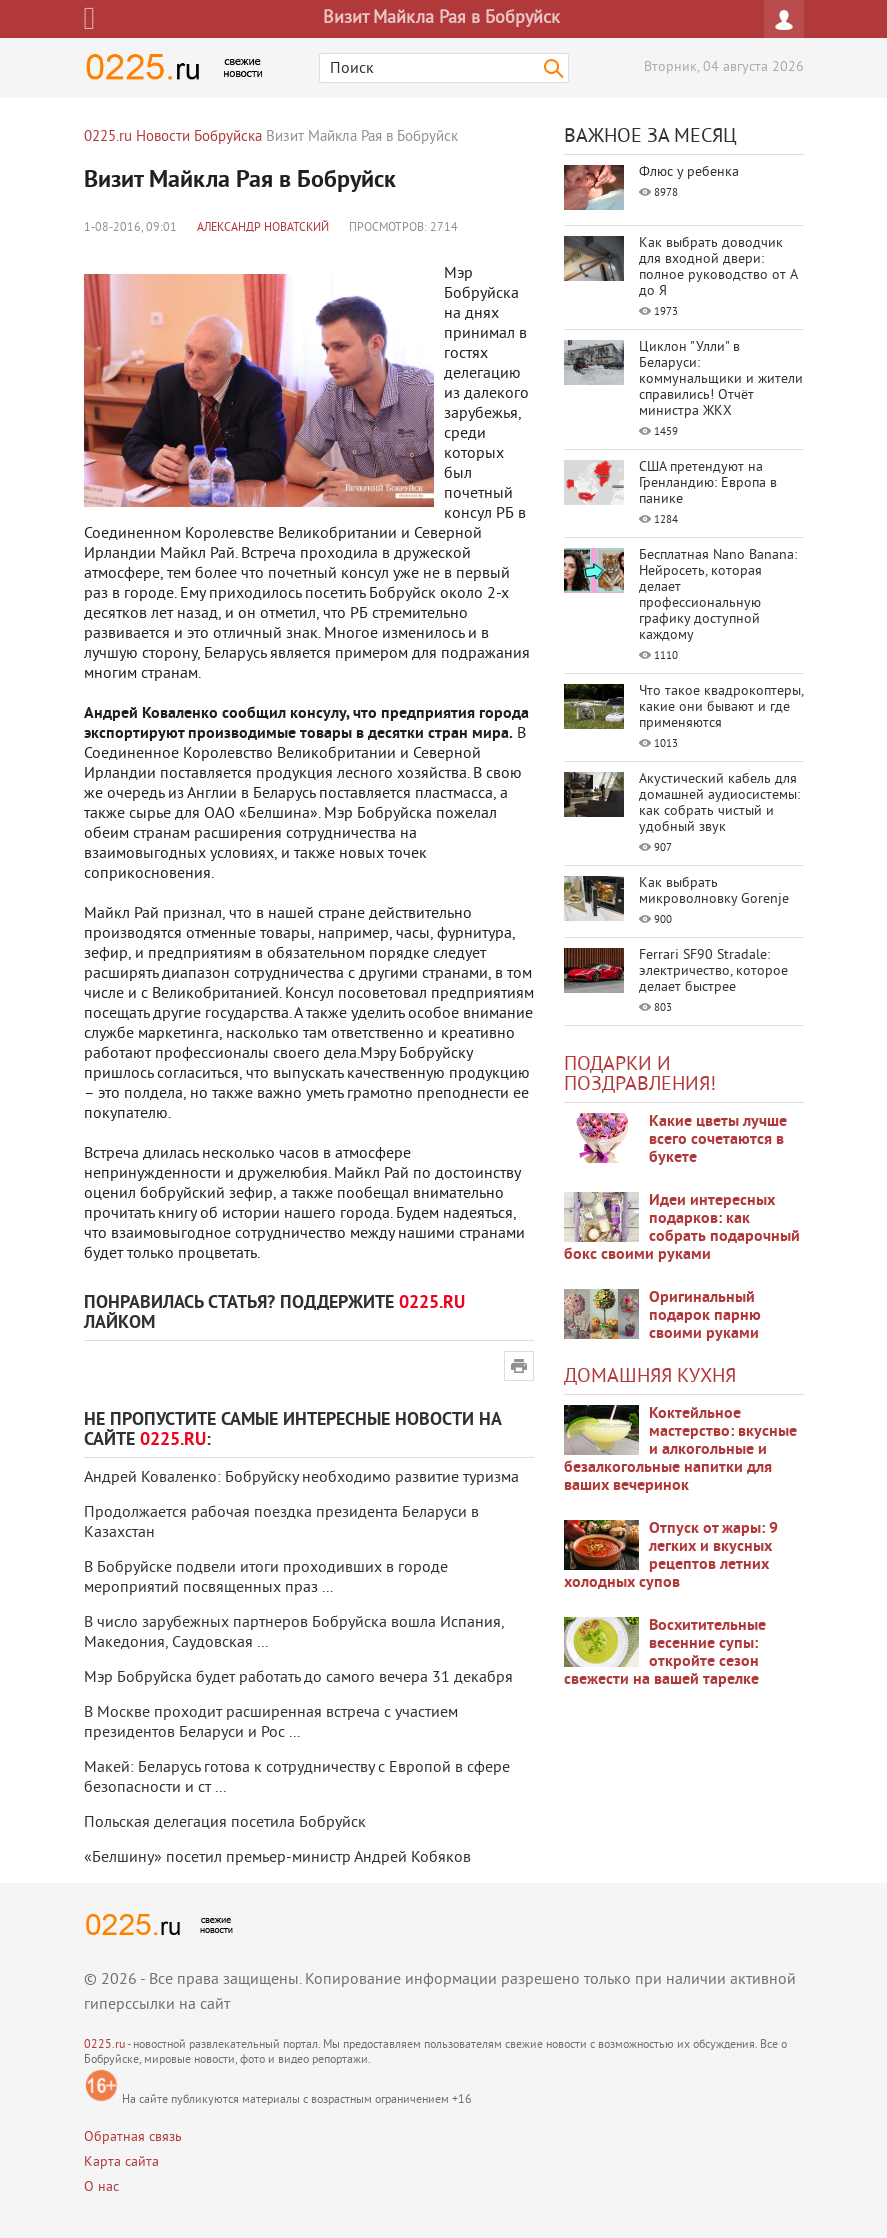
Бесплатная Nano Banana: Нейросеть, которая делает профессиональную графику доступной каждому (718, 595)
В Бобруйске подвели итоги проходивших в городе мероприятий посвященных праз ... (266, 1578)
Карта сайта (121, 2162)
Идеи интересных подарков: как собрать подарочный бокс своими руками (682, 1228)
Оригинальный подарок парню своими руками (705, 1316)
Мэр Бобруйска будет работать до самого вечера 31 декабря (298, 1678)
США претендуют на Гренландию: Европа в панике (708, 483)
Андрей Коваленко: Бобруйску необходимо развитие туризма (301, 1478)
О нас (101, 2187)
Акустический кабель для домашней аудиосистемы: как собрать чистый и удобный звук (719, 803)
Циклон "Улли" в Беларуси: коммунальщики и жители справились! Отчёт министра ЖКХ (721, 379)
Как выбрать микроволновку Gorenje (714, 891)
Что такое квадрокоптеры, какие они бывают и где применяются (721, 707)
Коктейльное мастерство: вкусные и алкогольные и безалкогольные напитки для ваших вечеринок (680, 1450)
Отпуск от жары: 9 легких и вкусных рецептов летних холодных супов (671, 1556)
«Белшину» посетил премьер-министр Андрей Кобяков (277, 1858)
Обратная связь (133, 2137)
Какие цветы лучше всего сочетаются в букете (718, 1140)
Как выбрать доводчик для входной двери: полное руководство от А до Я (718, 267)
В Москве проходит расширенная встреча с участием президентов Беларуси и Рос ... (271, 1723)
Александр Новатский (263, 228)
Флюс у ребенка (689, 172)
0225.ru (104, 2045)
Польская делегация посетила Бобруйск (225, 1823)
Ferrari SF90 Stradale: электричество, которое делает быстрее (713, 971)
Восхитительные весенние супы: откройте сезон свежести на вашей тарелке (665, 1653)
